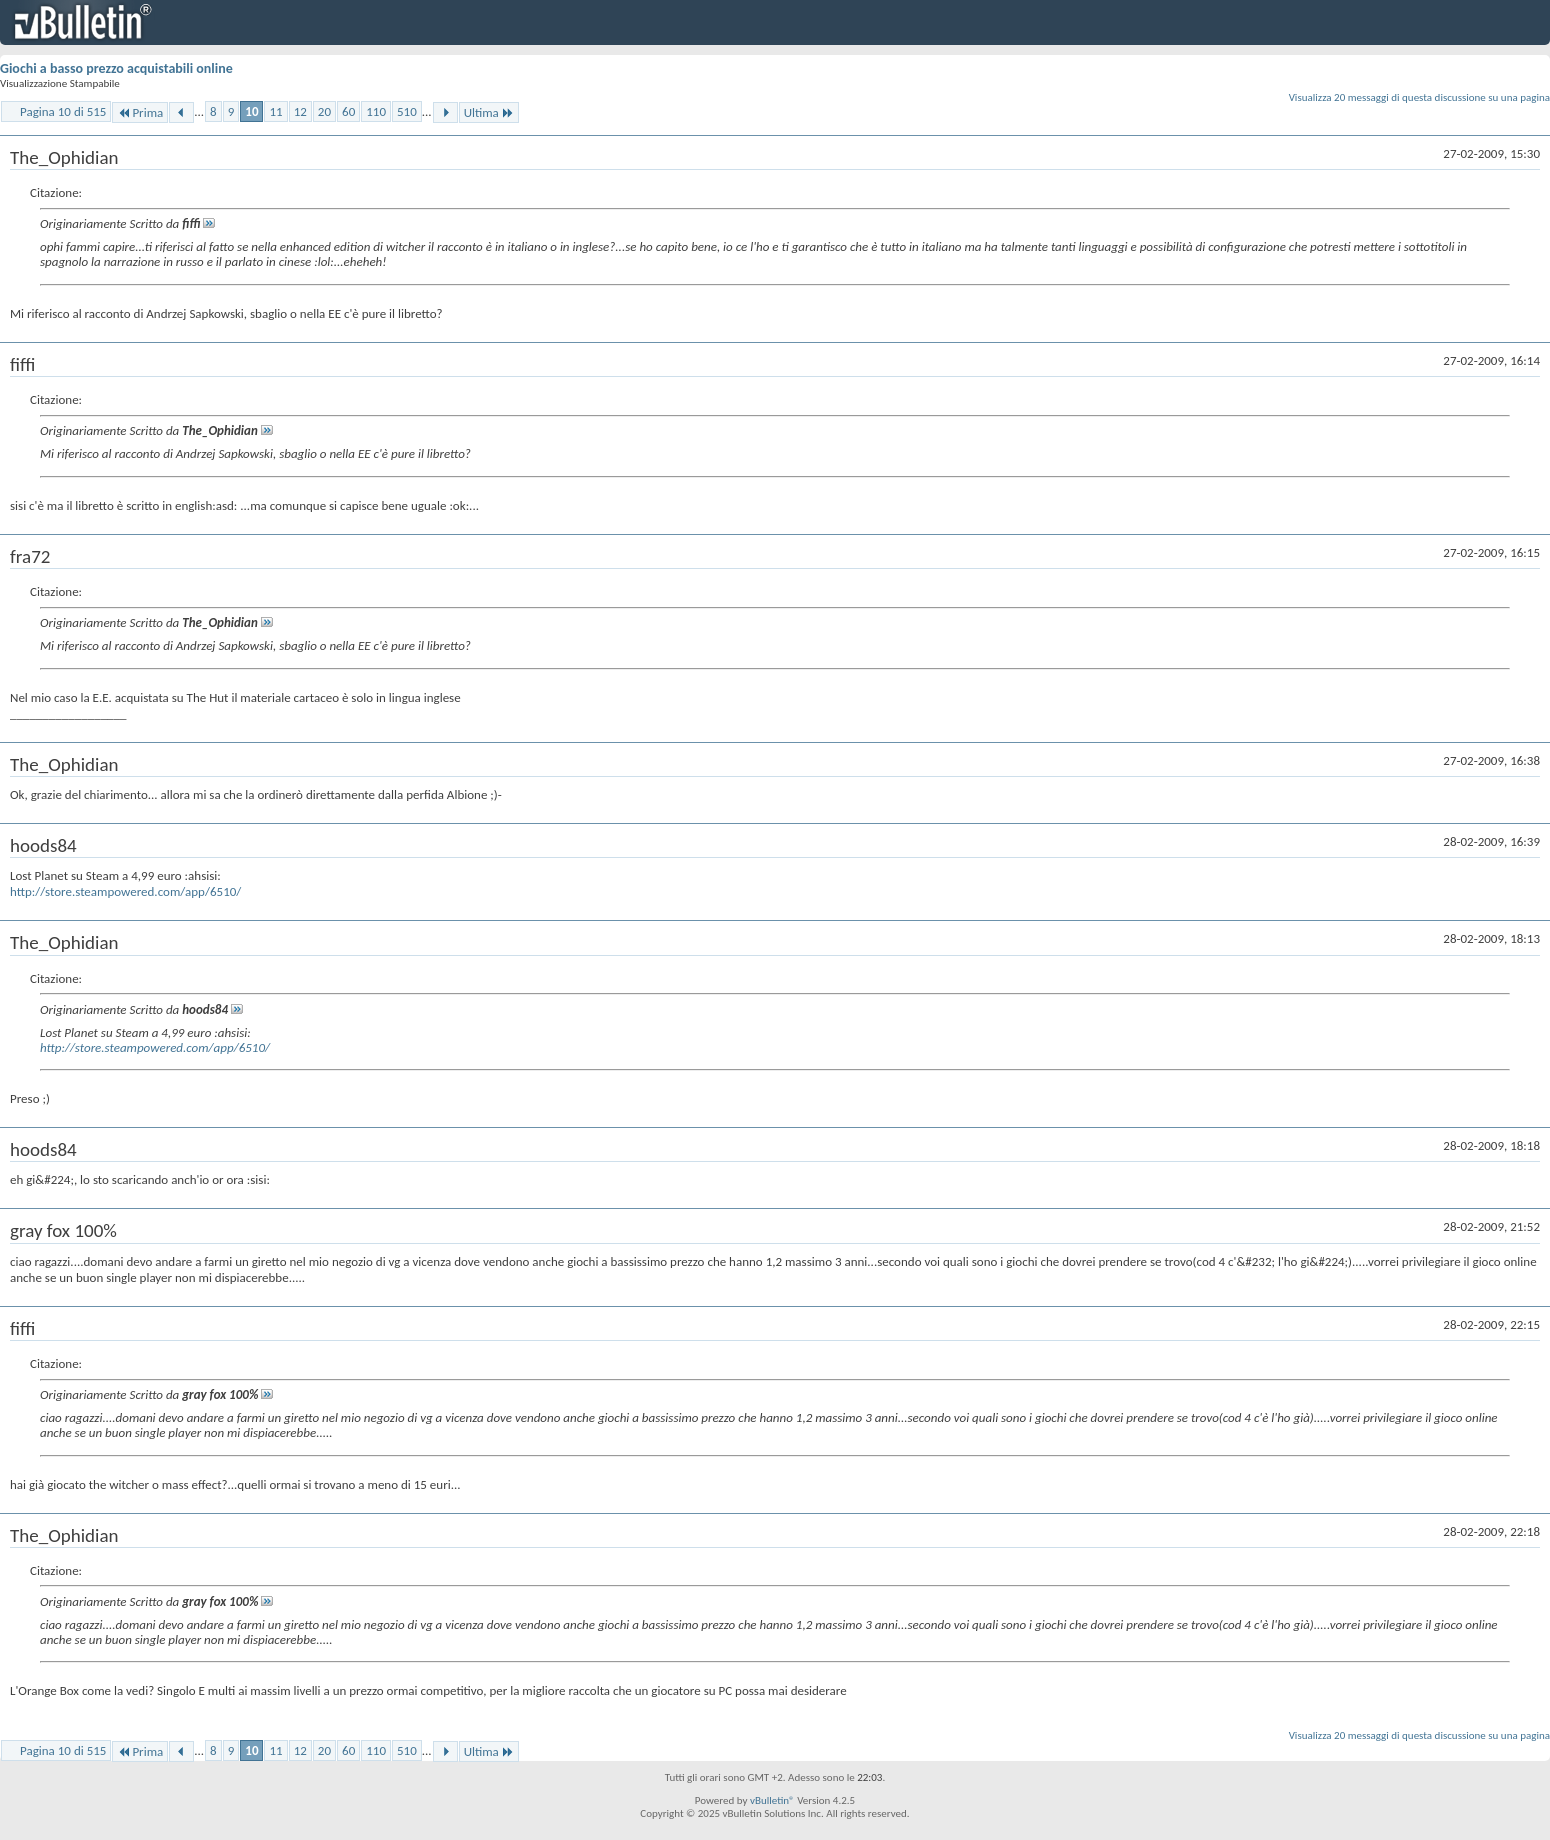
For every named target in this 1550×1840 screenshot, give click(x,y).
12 (300, 111)
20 (324, 111)
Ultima (489, 112)
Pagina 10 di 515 (63, 111)
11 (275, 111)
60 (348, 111)
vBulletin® (772, 1800)
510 (407, 111)
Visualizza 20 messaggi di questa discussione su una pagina (1419, 97)
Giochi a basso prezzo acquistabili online (116, 68)
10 (251, 111)
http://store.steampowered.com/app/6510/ (125, 891)
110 (376, 111)
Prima (140, 112)
